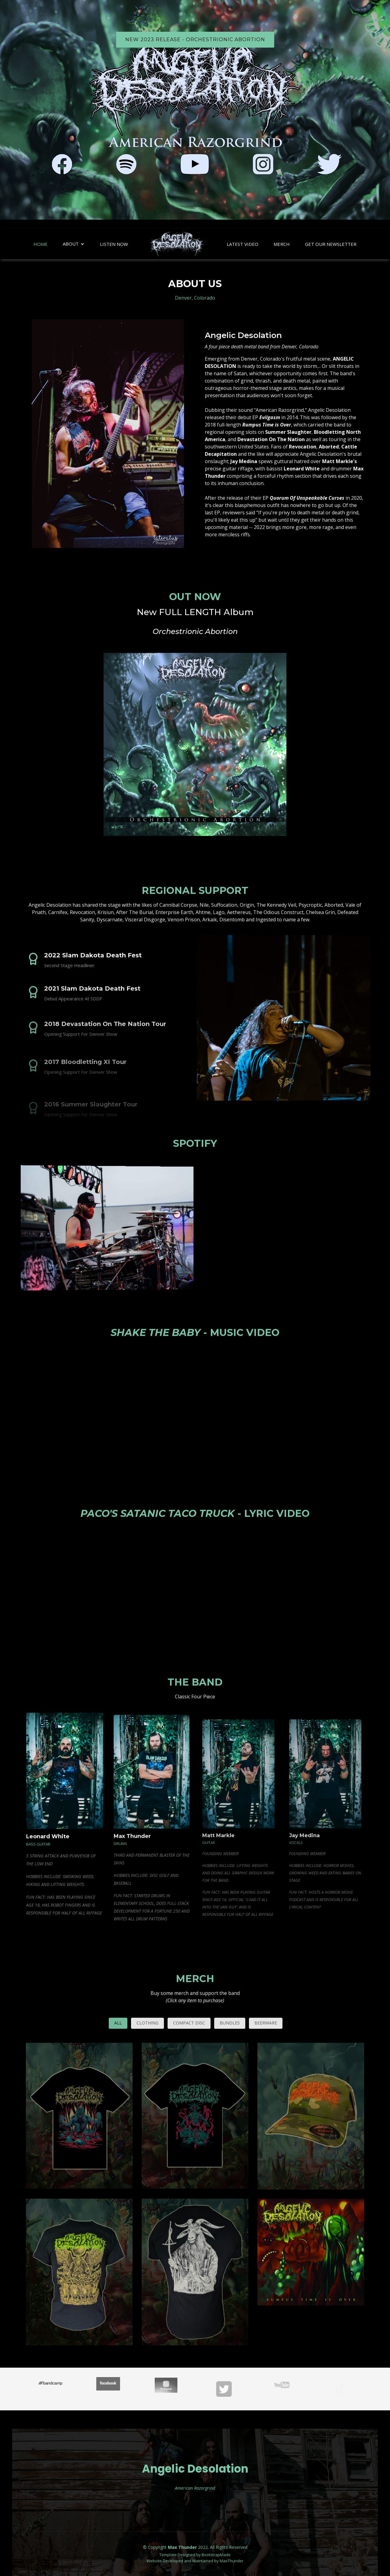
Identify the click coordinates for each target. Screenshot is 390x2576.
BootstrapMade (216, 2554)
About (71, 244)
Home (41, 244)
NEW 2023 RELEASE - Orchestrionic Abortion (195, 39)
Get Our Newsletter (330, 244)
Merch (282, 244)
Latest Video (242, 244)
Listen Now (114, 244)
